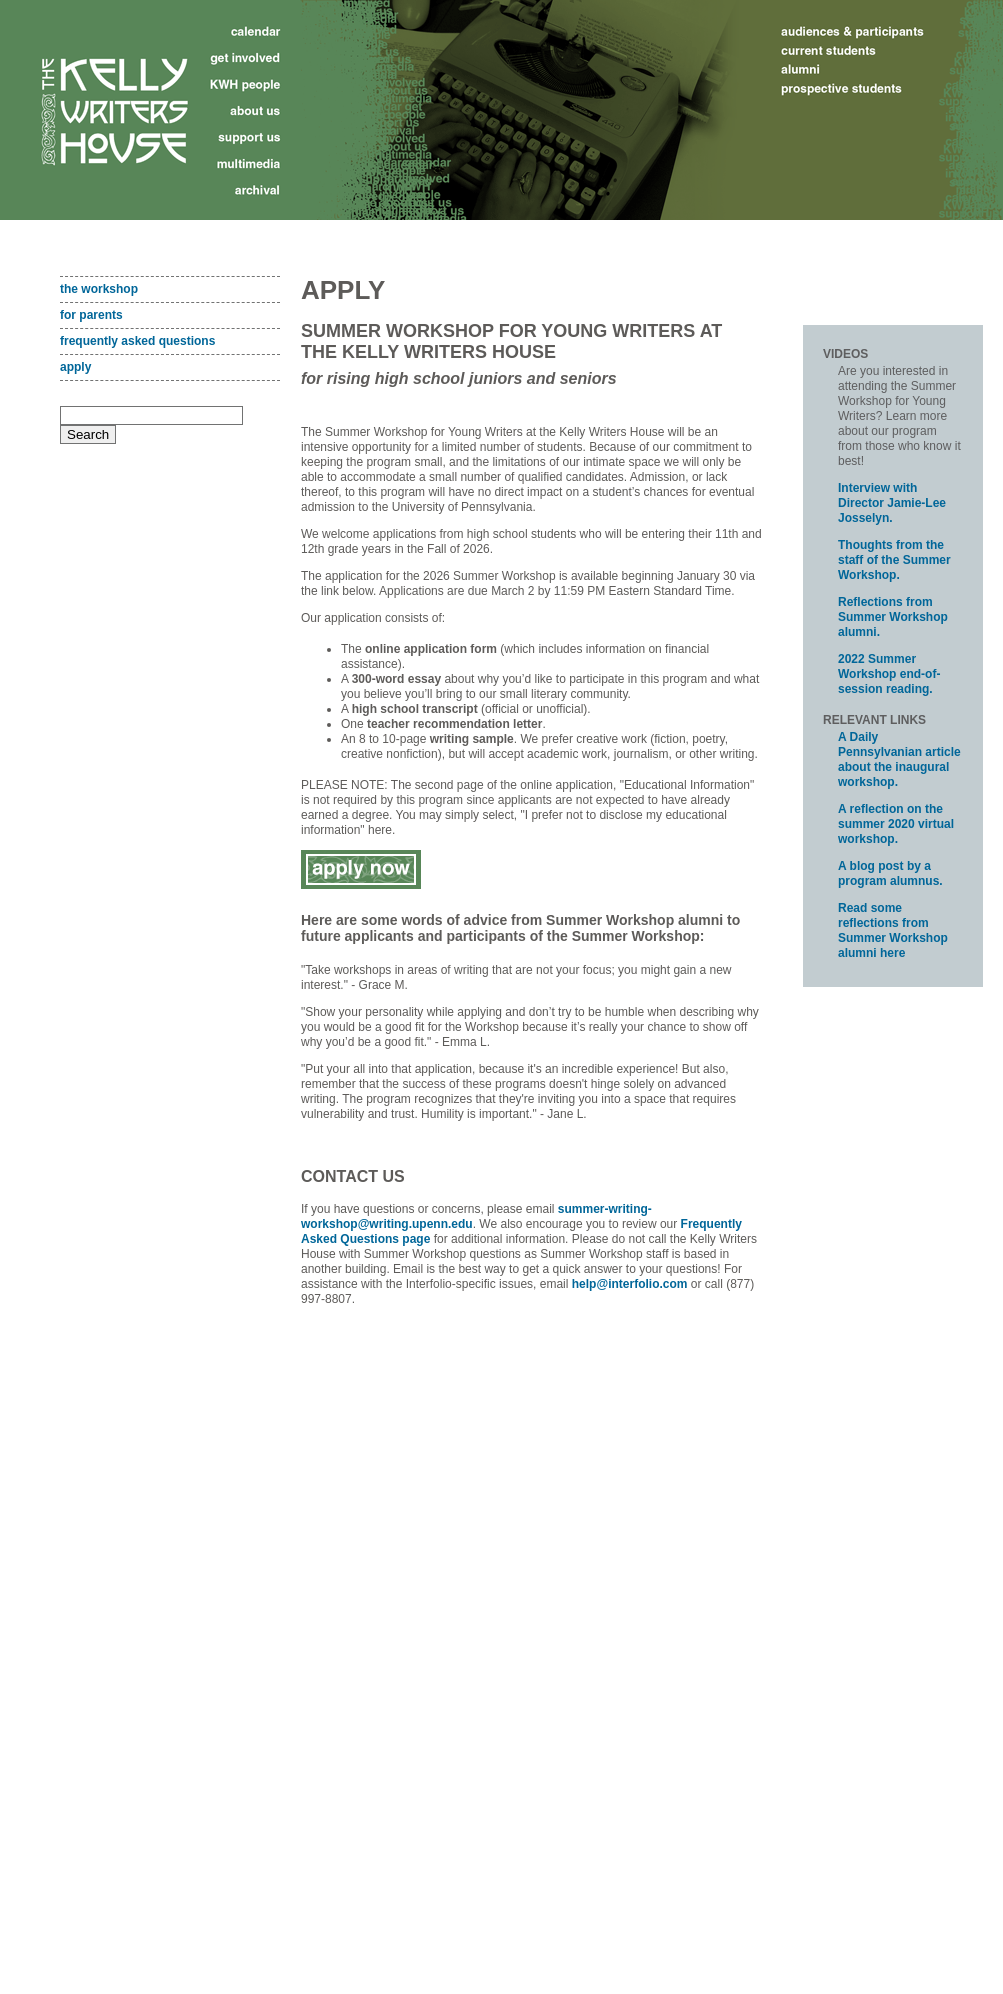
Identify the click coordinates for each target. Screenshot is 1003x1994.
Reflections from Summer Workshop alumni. (893, 617)
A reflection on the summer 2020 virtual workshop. (896, 824)
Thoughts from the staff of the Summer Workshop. (894, 560)
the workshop (99, 289)
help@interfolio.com (630, 1284)
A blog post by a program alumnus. (890, 873)
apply (75, 367)
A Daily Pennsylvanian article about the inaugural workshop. (899, 759)
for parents (91, 315)
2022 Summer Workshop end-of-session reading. (889, 674)
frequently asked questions (137, 341)
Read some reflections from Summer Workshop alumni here (893, 930)
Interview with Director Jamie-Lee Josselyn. (892, 503)
